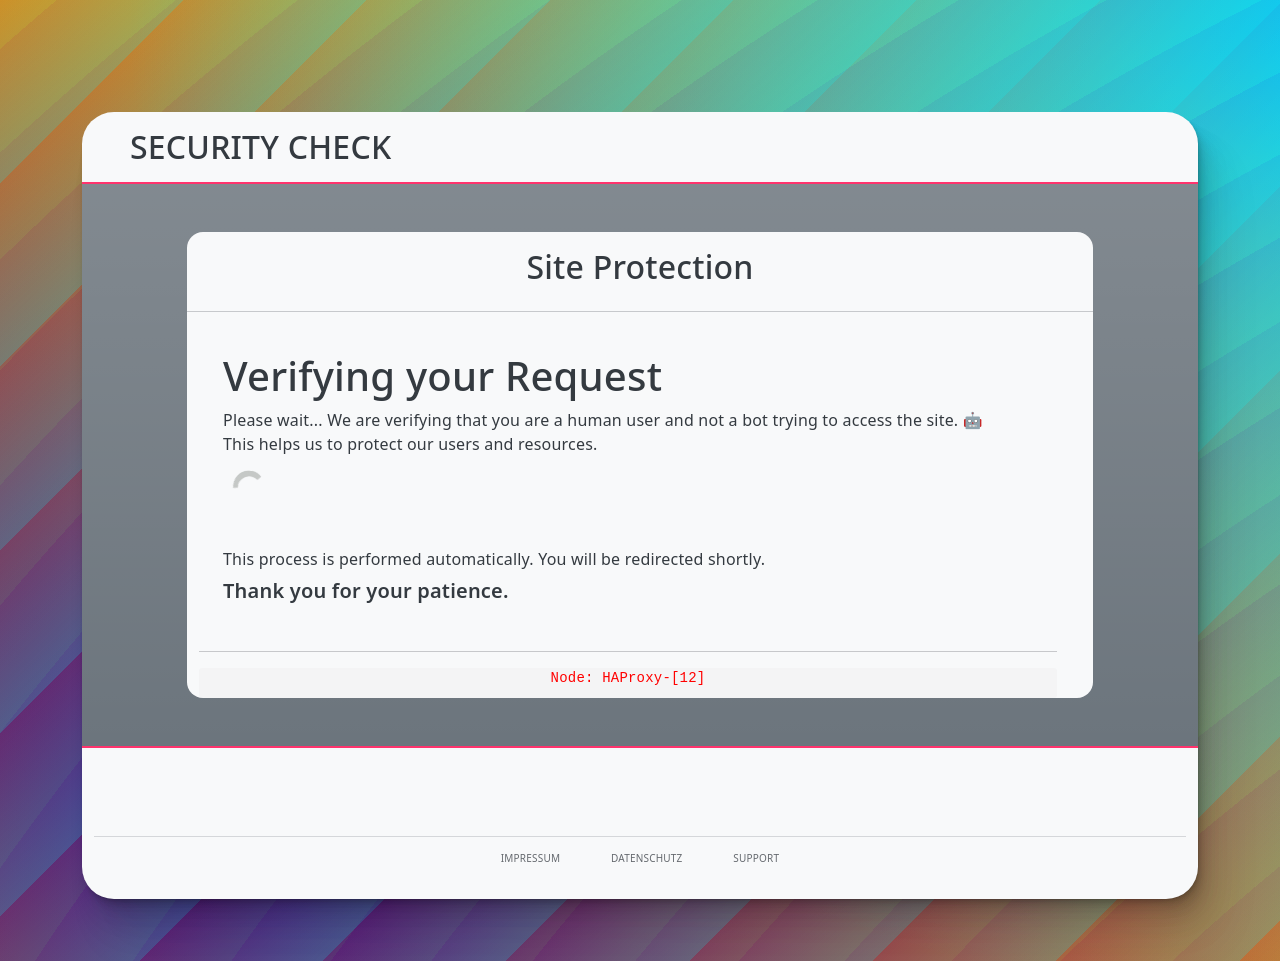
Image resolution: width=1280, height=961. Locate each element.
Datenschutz (647, 858)
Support (756, 858)
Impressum (530, 858)
